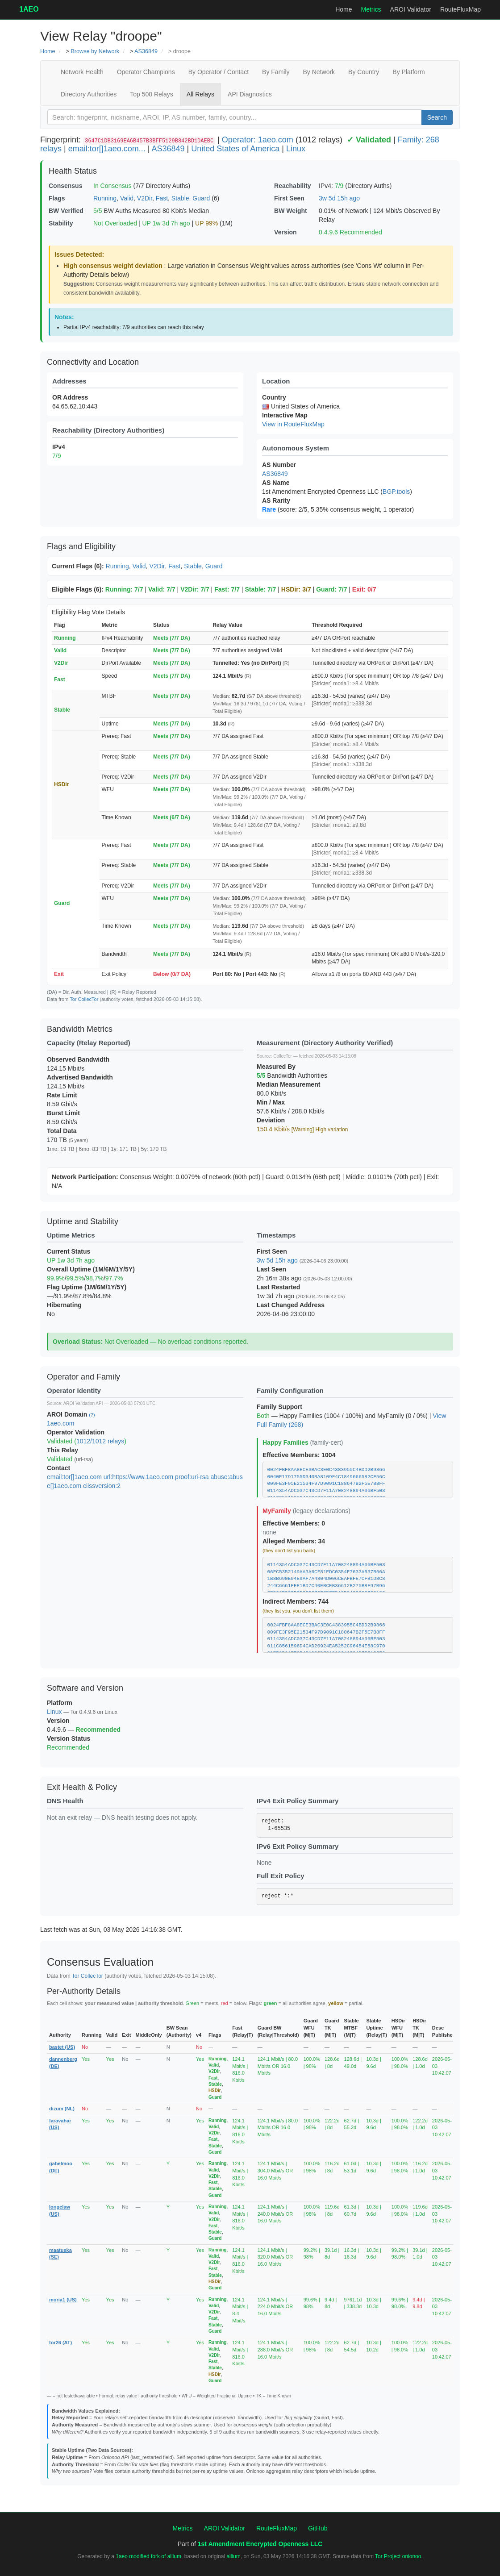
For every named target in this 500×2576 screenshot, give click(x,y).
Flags (57, 198)
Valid (126, 198)
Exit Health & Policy (82, 1787)
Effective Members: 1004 (298, 1455)
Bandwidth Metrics (79, 1029)
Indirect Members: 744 (295, 1601)
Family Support (279, 1406)
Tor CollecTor (84, 999)
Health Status (73, 171)
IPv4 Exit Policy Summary (297, 1801)
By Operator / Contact (218, 71)
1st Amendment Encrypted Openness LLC (260, 2543)
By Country (363, 71)
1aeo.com (60, 1423)
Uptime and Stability (82, 1221)
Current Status (68, 1251)
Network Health (82, 71)
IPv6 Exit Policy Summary (297, 1846)
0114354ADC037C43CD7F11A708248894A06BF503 (326, 1490)
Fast (162, 198)
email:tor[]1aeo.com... (107, 148)
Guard (201, 198)
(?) (92, 1414)
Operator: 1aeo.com (257, 139)
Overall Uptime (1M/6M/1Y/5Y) (91, 1269)
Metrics (371, 9)
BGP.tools (396, 491)
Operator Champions (146, 71)
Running (105, 198)
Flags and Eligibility (81, 546)
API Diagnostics (250, 94)
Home (343, 9)
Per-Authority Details (84, 1991)
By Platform (408, 71)
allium (233, 2556)
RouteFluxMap (460, 9)
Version (285, 232)
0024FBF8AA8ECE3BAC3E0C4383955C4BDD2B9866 (326, 1469)
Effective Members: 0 (293, 1523)
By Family (275, 71)
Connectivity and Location (93, 362)
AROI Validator (410, 9)
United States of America (235, 148)
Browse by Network (95, 51)
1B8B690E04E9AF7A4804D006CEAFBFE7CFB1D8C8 (326, 1578)
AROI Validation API (83, 1403)
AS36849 (146, 51)
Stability (61, 223)
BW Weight (290, 210)
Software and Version (85, 1688)
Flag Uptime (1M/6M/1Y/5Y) (86, 1287)
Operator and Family (83, 1376)
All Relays (200, 94)
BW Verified (66, 210)
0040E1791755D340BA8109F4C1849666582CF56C (326, 1477)
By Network (319, 71)
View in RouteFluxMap (293, 424)
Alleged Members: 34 (293, 1541)
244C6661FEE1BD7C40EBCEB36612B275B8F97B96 (326, 1585)
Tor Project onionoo (398, 2556)
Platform (59, 1702)
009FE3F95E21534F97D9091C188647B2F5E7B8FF (326, 1483)
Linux (295, 148)
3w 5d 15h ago (339, 198)
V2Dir (144, 198)
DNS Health (65, 1801)
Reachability (292, 185)
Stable (180, 198)
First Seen (289, 198)
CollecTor (282, 1056)
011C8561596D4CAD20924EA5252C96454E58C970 (326, 1646)
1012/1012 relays (100, 1441)
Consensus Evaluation (100, 1962)
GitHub (318, 2528)
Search (437, 117)
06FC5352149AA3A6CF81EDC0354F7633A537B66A (326, 1572)
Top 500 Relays (151, 94)
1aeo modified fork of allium (148, 2556)
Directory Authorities (89, 94)
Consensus (65, 185)
